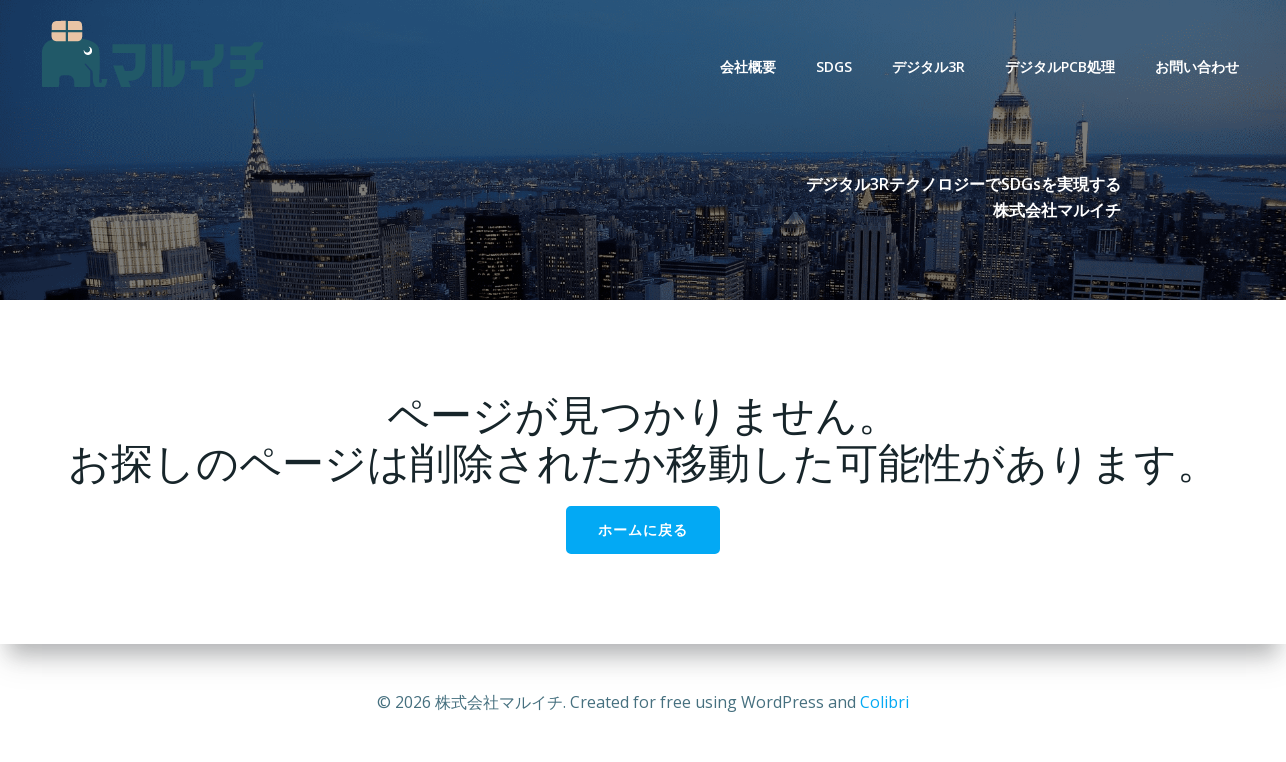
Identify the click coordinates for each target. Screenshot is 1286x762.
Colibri (884, 702)
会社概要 (748, 66)
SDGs (834, 66)
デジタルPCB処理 (1060, 66)
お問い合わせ (1197, 66)
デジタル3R (928, 66)
